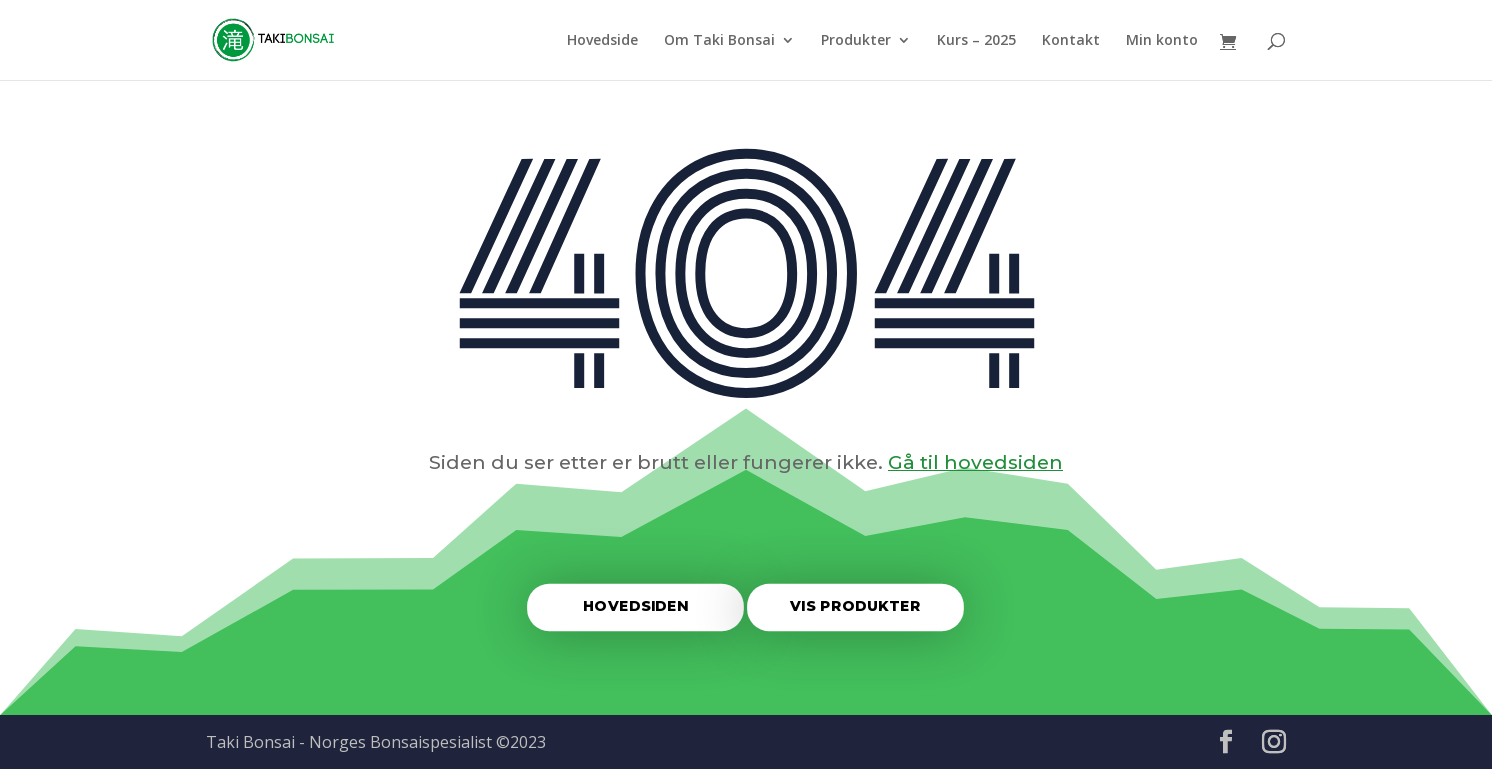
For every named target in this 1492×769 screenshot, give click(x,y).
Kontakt (1071, 41)
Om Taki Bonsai (719, 41)
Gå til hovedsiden (975, 462)
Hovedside (602, 41)
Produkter (856, 41)
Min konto (1162, 41)
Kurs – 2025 (976, 41)
